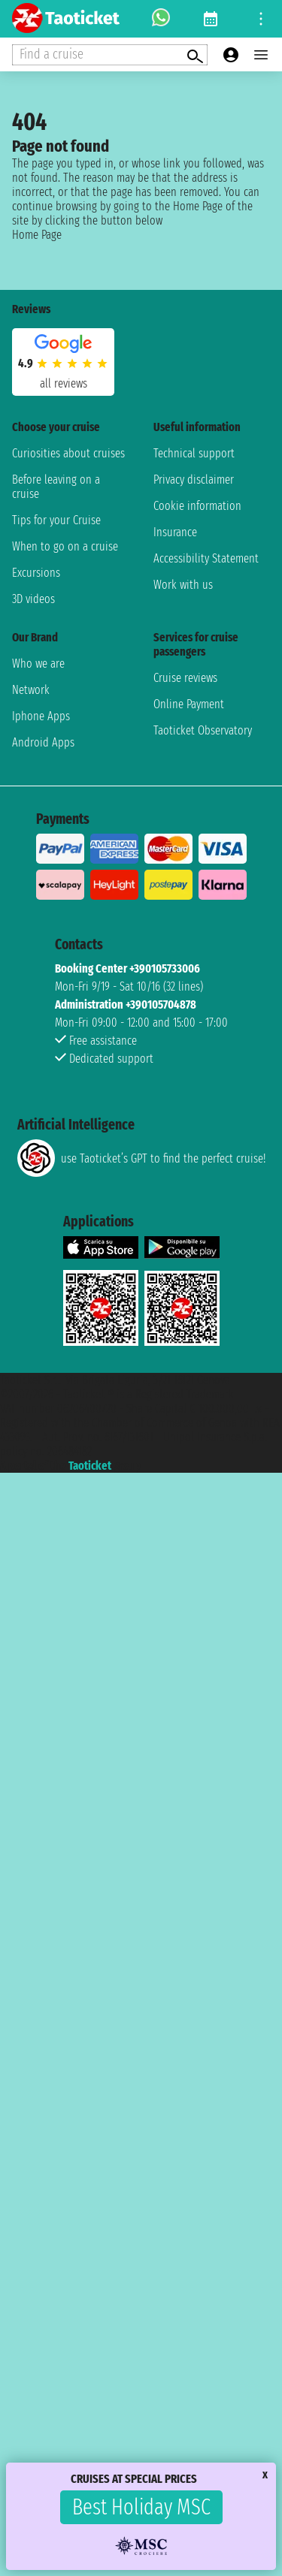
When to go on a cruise (65, 546)
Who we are (38, 663)
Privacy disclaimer (193, 479)
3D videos (33, 599)
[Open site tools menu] (261, 19)
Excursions (36, 573)
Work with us (183, 585)
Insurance (175, 532)
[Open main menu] (261, 55)
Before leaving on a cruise (56, 486)
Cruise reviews (185, 678)
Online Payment (188, 704)
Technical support (194, 453)
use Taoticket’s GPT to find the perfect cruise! (141, 1158)
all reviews (63, 383)
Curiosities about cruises (68, 453)
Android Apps (43, 742)
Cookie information (197, 506)
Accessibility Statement (206, 558)
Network (31, 690)
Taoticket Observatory (202, 730)
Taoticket (89, 1465)
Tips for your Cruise (56, 520)
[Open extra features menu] (110, 54)
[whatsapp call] (161, 18)
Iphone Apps (41, 716)
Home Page (37, 235)
